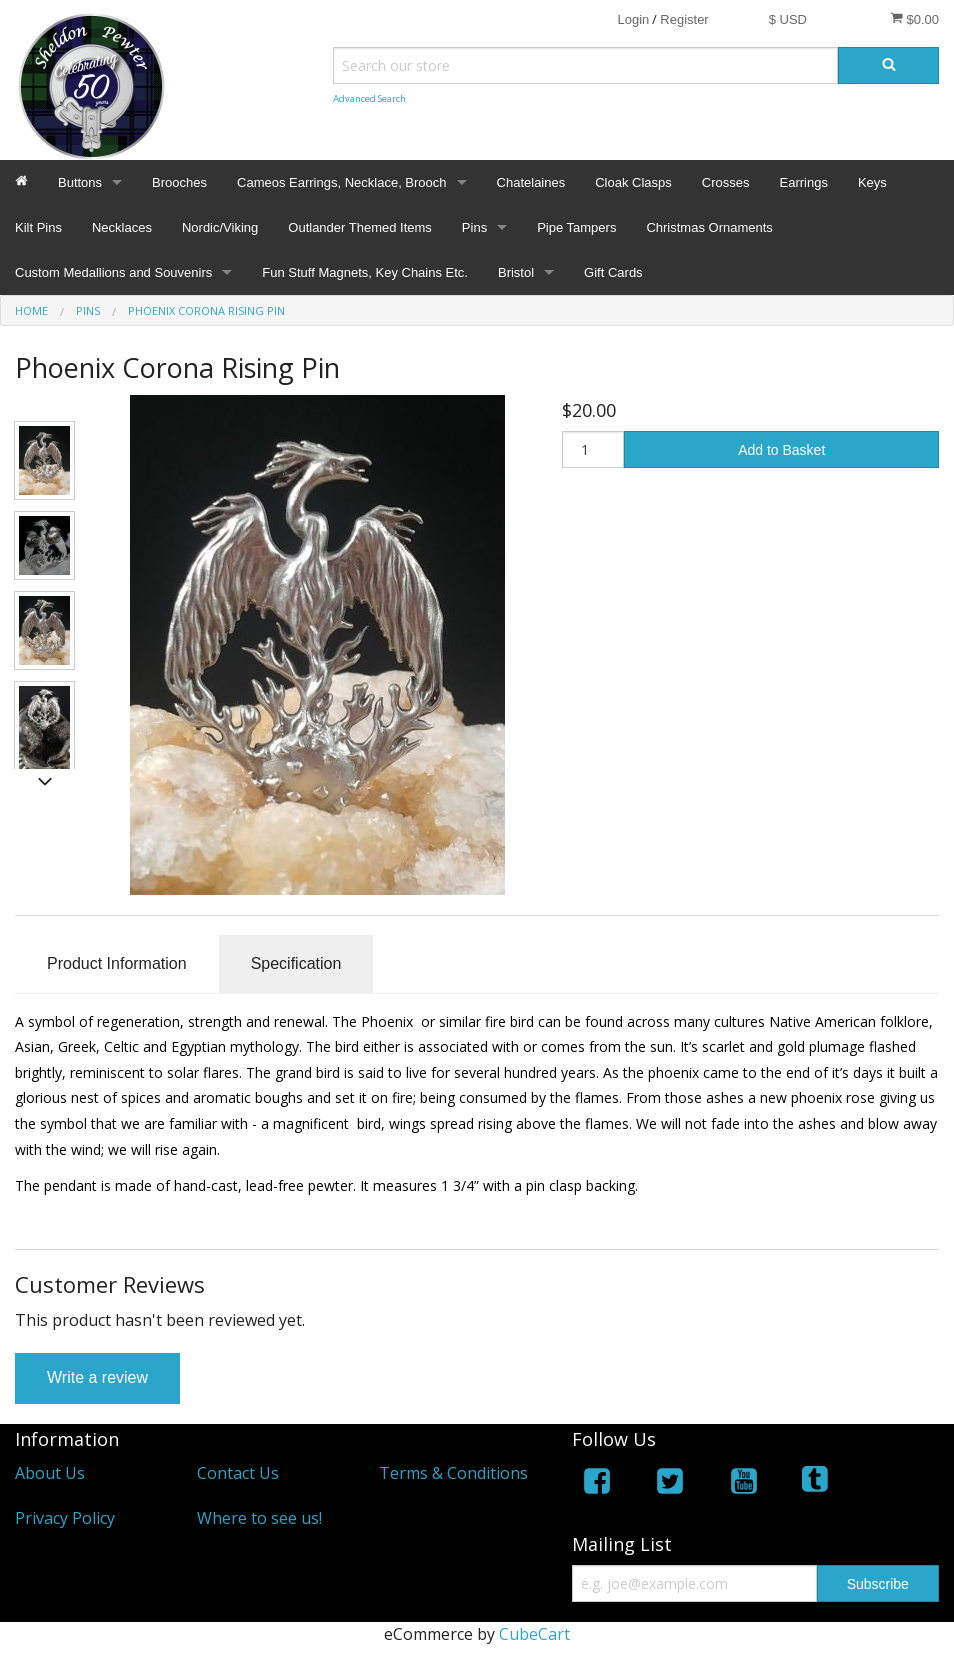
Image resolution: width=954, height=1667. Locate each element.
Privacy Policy (65, 1518)
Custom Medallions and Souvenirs (113, 272)
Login (633, 19)
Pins (474, 227)
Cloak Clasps (633, 182)
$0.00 (914, 19)
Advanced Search (369, 98)
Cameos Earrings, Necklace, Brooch (342, 182)
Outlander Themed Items (360, 227)
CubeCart (534, 1634)
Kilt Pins (38, 227)
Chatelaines (531, 182)
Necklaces (122, 227)
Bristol (516, 272)
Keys (872, 182)
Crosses (726, 182)
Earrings (803, 182)
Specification (296, 963)
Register (684, 19)
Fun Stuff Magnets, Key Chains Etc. (365, 272)
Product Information (117, 963)
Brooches (179, 182)
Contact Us (238, 1473)
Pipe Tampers (576, 227)
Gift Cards (613, 272)
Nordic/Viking (220, 227)
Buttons (80, 182)
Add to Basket (781, 450)
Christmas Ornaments (709, 227)
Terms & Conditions (453, 1473)
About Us (50, 1473)
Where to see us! (259, 1518)
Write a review (97, 1377)
